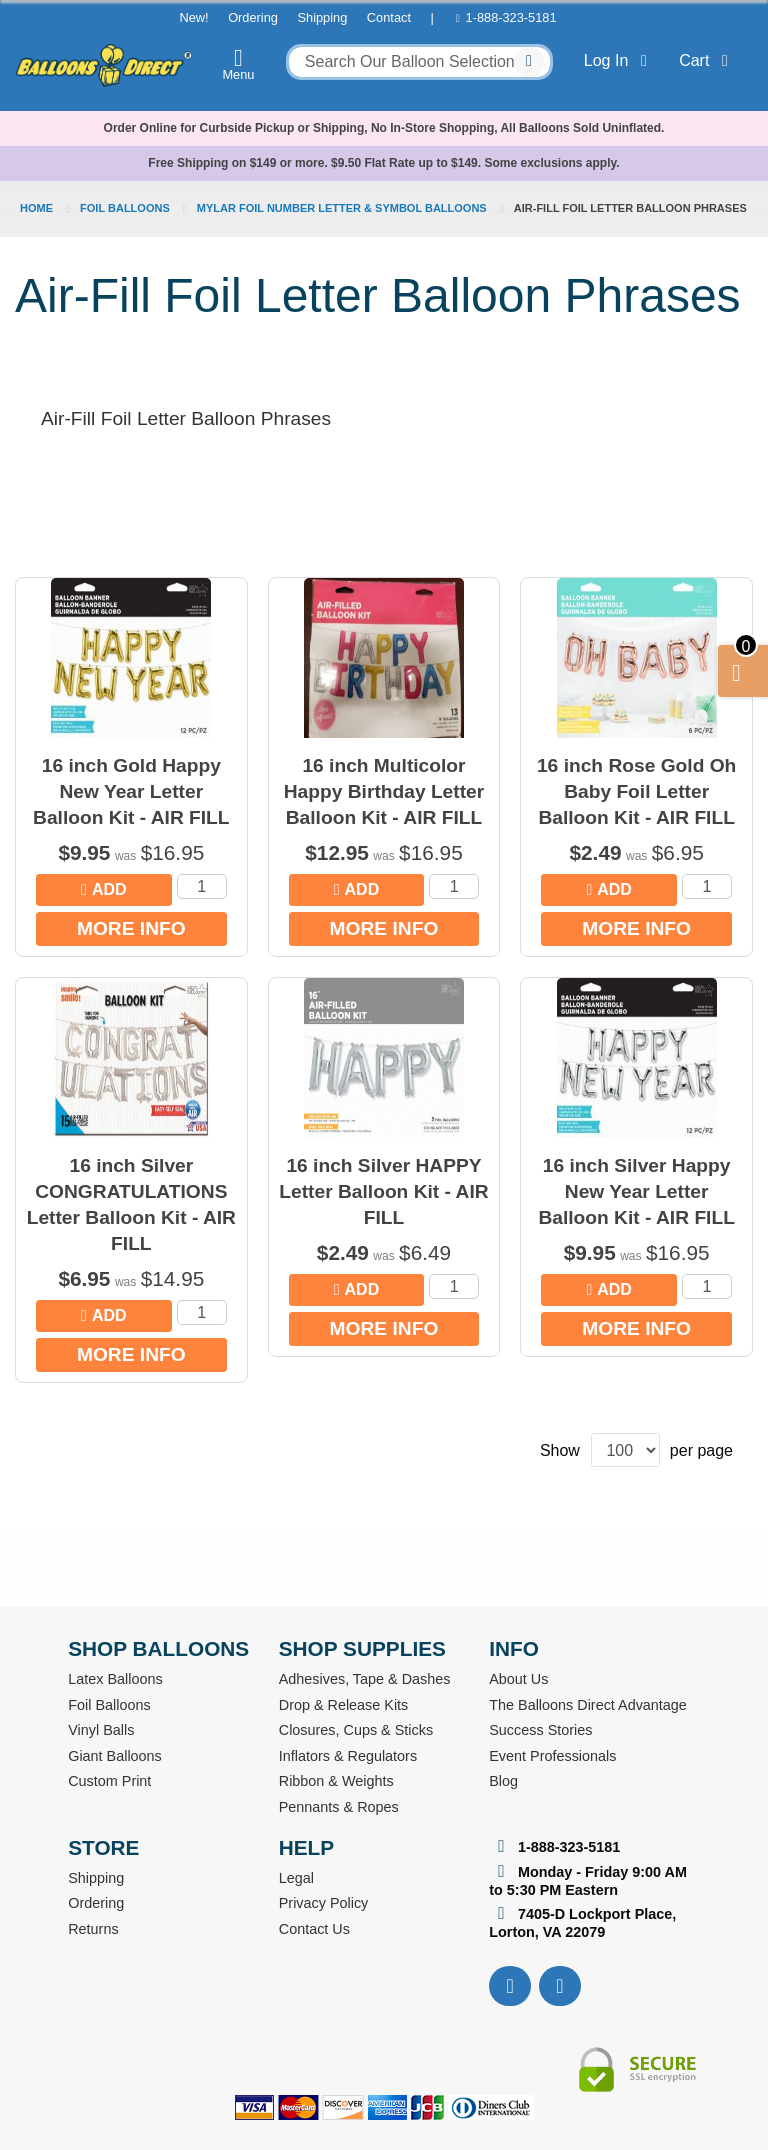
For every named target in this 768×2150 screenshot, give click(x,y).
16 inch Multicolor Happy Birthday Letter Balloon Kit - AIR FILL (384, 791)
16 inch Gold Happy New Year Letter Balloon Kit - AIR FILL (131, 791)
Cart (707, 60)
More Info (131, 928)
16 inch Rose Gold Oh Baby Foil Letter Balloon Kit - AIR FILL (636, 791)
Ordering (253, 17)
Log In (619, 60)
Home (38, 208)
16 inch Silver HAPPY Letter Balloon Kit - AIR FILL (383, 1191)
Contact (389, 17)
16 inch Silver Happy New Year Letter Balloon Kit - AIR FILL (636, 1191)
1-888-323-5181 (511, 17)
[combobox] (419, 62)
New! (193, 17)
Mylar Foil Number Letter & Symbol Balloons (343, 208)
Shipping (322, 17)
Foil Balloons (126, 208)
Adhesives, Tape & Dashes (365, 1679)
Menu (239, 64)
